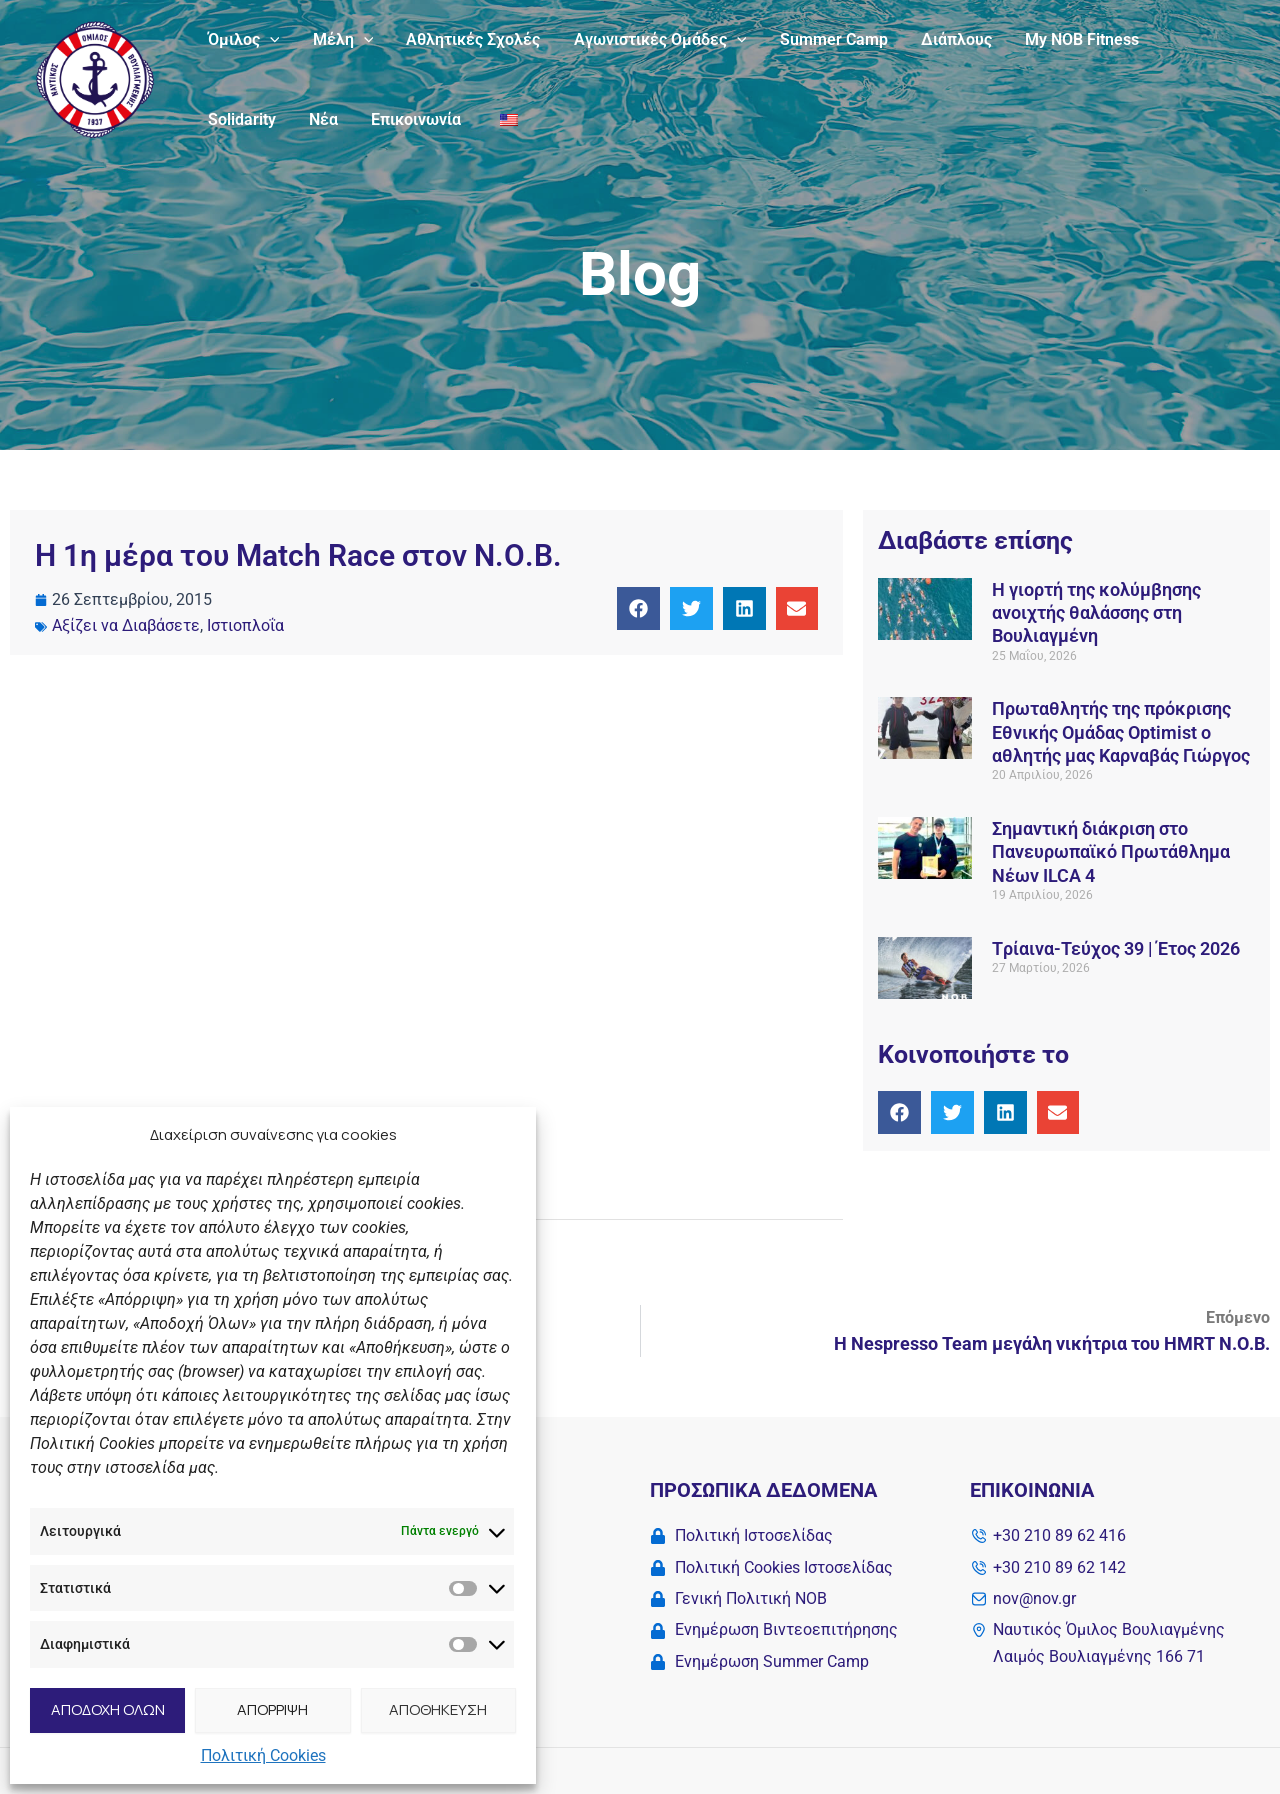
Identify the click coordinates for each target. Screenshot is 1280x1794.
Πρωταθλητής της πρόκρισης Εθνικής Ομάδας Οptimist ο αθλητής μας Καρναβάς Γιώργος (1123, 732)
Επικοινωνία (413, 119)
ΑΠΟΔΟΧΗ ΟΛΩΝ (108, 1709)
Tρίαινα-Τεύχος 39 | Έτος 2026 (1116, 948)
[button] (269, 40)
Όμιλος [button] (243, 40)
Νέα (321, 119)
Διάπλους (949, 39)
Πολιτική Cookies (263, 1755)
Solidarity (241, 119)
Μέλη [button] (341, 40)
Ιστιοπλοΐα (245, 625)
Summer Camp (828, 39)
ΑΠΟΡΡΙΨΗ (272, 1709)
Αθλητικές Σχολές (470, 39)
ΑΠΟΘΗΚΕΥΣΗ (438, 1709)
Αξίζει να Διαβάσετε (126, 625)
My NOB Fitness (1074, 39)
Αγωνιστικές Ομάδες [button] (655, 40)
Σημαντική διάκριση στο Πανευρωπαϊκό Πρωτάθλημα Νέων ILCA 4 (1111, 852)
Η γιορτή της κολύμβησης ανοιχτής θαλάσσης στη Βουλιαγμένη (1096, 613)
